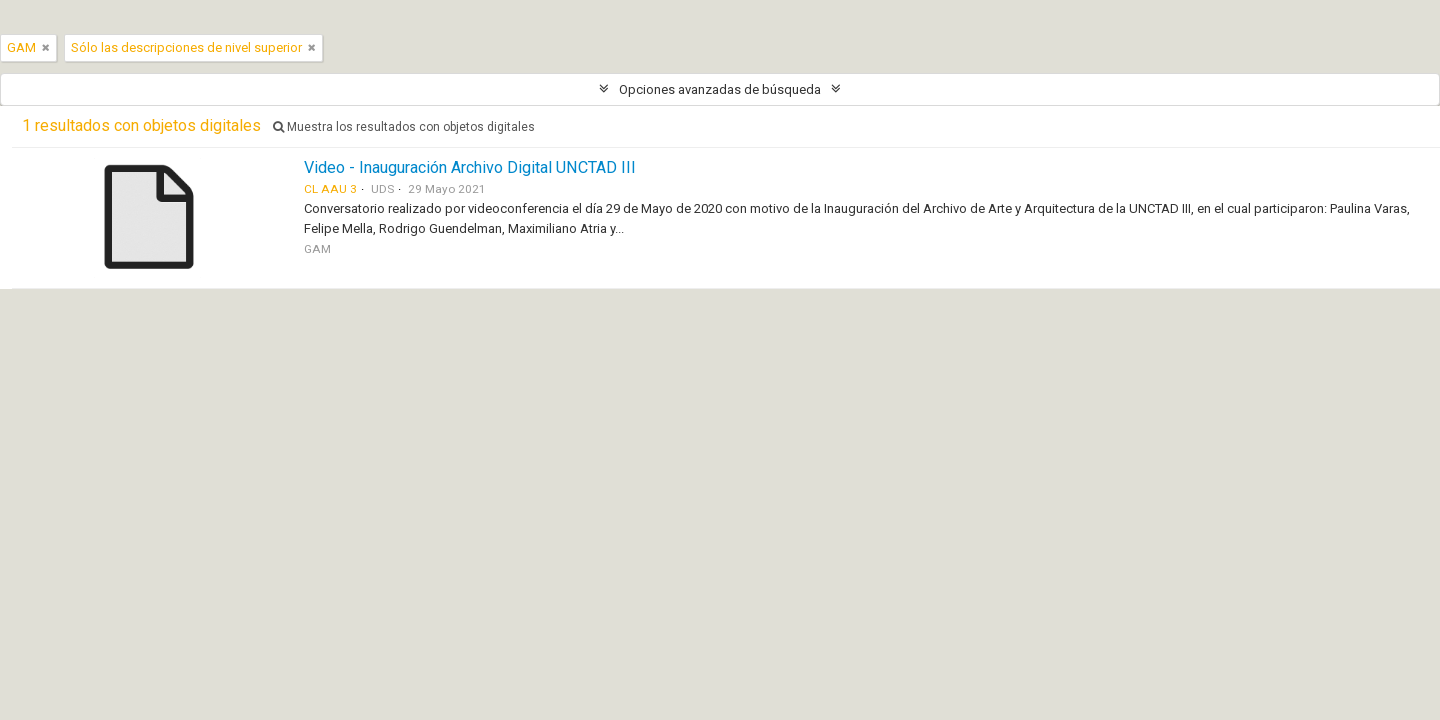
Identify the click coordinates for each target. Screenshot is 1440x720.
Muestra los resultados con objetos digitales (404, 127)
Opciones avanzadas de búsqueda (720, 89)
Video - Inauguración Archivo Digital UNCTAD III (470, 167)
